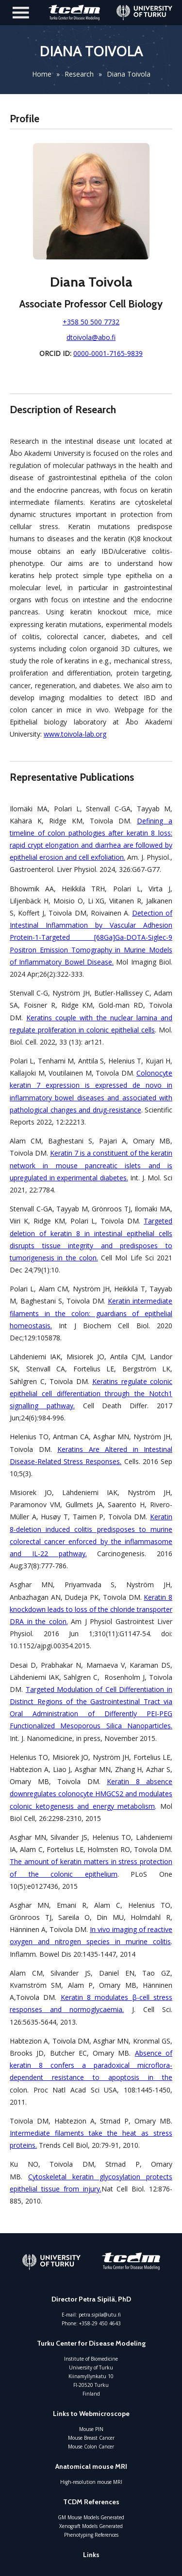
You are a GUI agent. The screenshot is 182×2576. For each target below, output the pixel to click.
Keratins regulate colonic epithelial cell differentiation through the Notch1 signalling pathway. (91, 1393)
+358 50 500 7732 (91, 321)
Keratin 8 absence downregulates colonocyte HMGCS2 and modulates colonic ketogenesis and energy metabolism (91, 1793)
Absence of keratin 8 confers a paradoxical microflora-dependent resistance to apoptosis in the (91, 2065)
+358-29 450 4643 (100, 2323)
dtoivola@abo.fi (91, 337)
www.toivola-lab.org (75, 734)
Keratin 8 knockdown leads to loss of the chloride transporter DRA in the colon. (91, 1609)
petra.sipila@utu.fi (100, 2314)
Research (79, 74)
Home (41, 74)
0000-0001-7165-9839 (108, 353)
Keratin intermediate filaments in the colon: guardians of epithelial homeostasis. (91, 1313)
